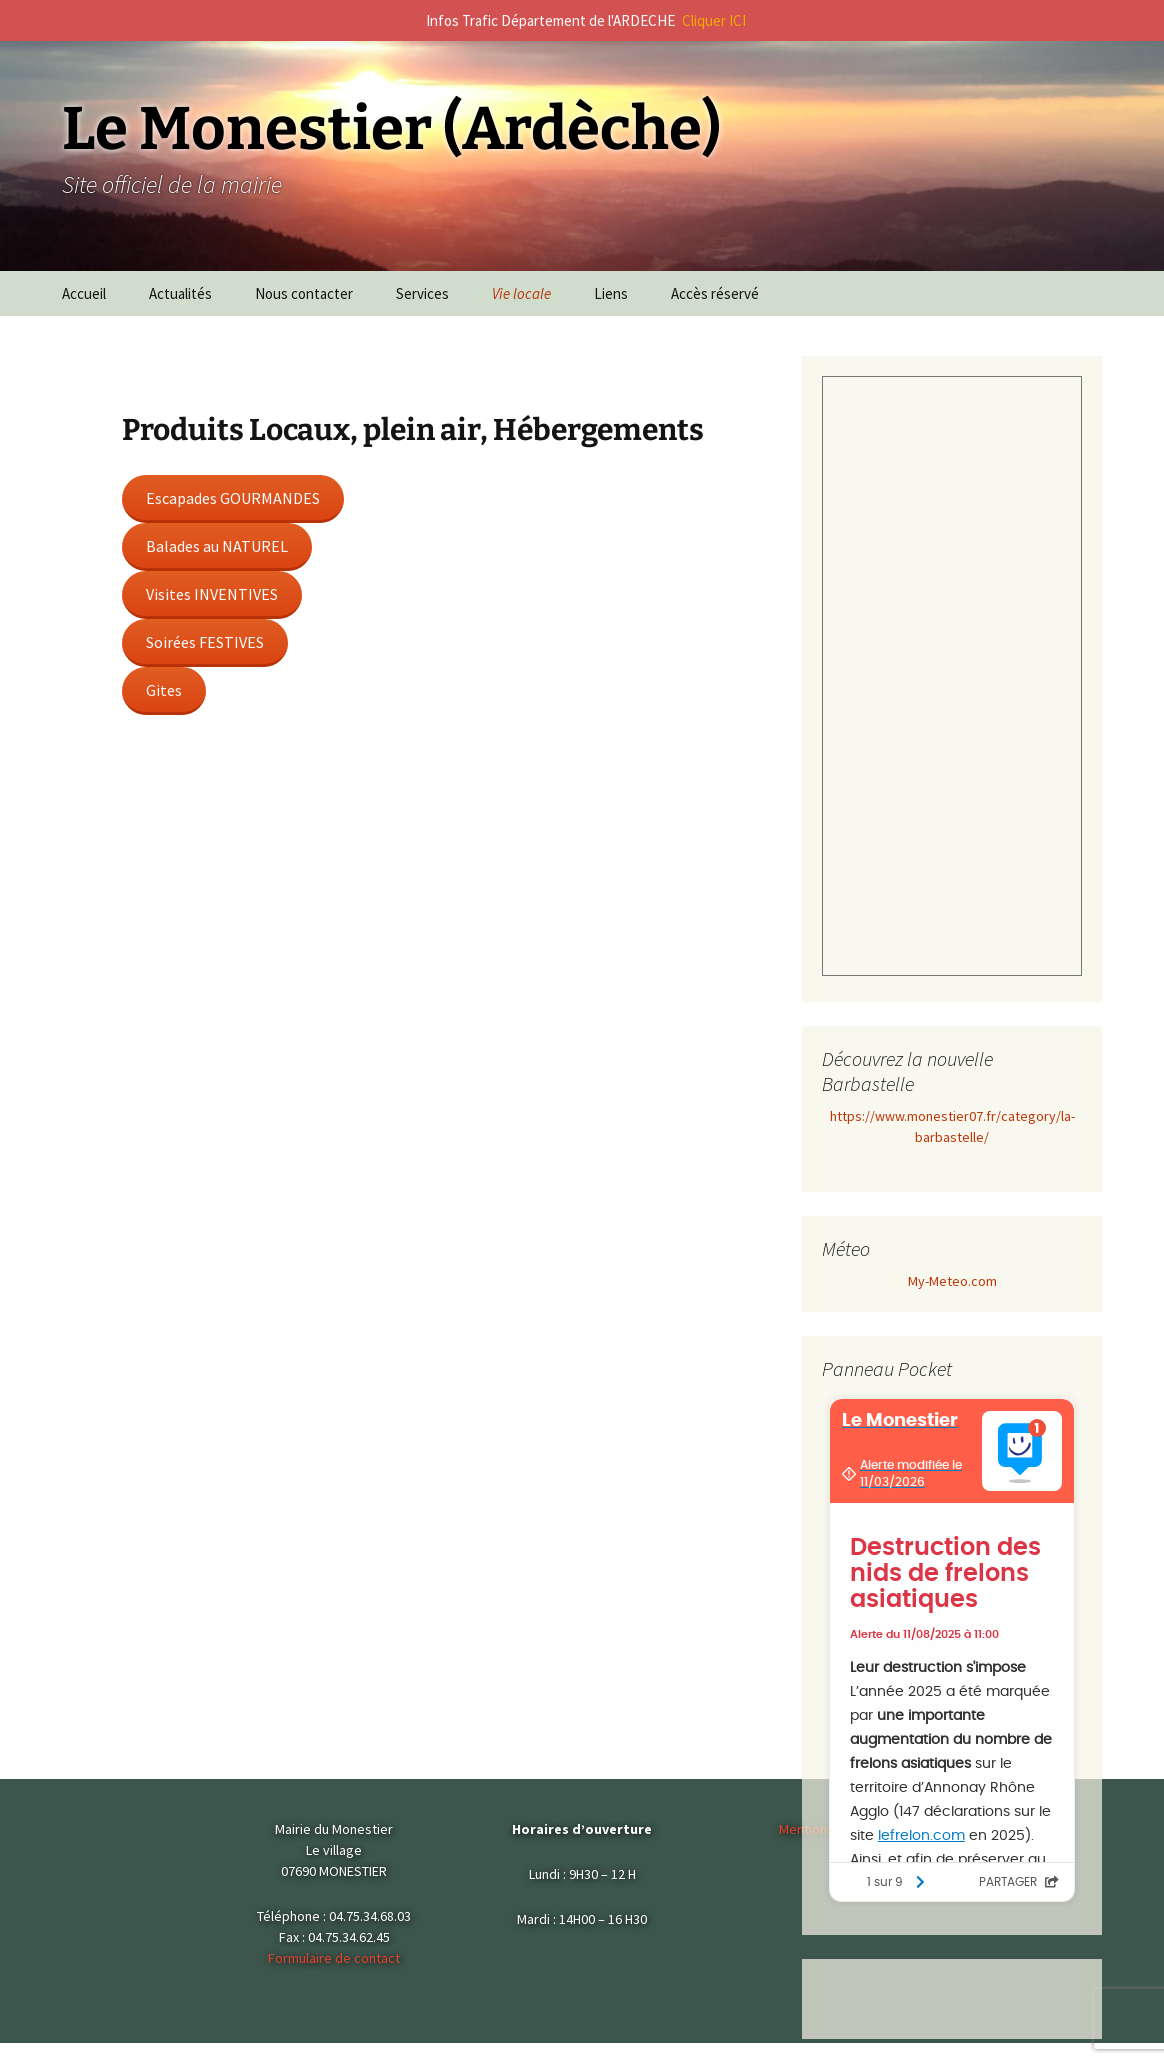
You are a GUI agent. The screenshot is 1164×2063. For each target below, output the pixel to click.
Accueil (84, 293)
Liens (611, 293)
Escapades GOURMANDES (233, 498)
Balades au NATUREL (217, 546)
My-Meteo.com (952, 1281)
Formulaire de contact (334, 1958)
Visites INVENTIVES (212, 594)
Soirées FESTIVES (205, 642)
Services (422, 293)
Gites (164, 690)
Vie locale (521, 293)
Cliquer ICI (714, 20)
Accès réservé (715, 293)
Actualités (180, 293)
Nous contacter (304, 293)
